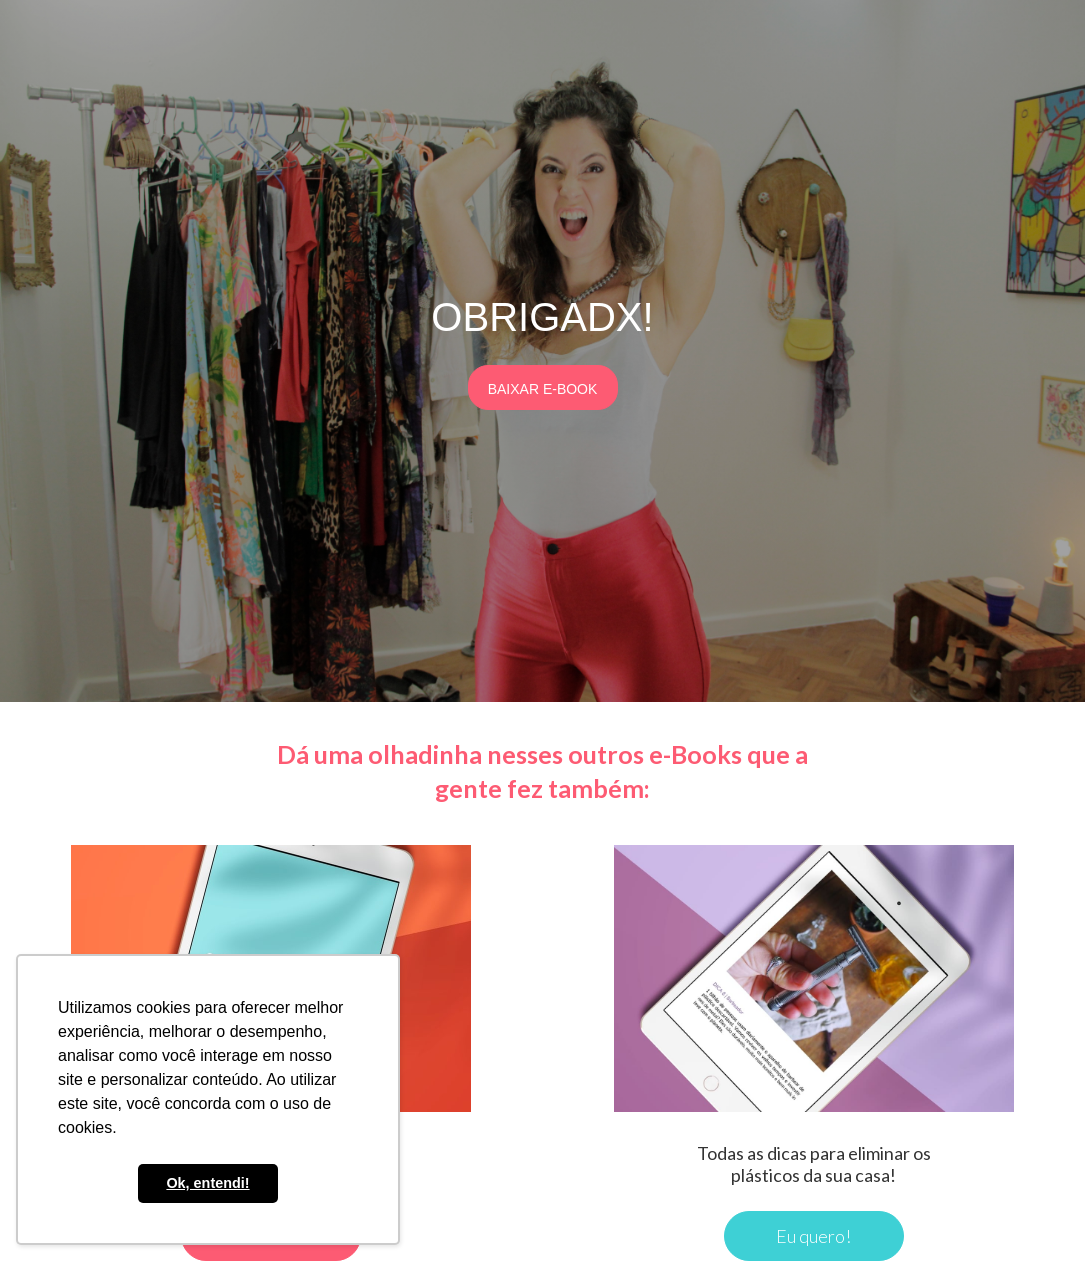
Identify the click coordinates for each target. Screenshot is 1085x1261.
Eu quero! (813, 1236)
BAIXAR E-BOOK (543, 389)
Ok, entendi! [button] (207, 1183)
